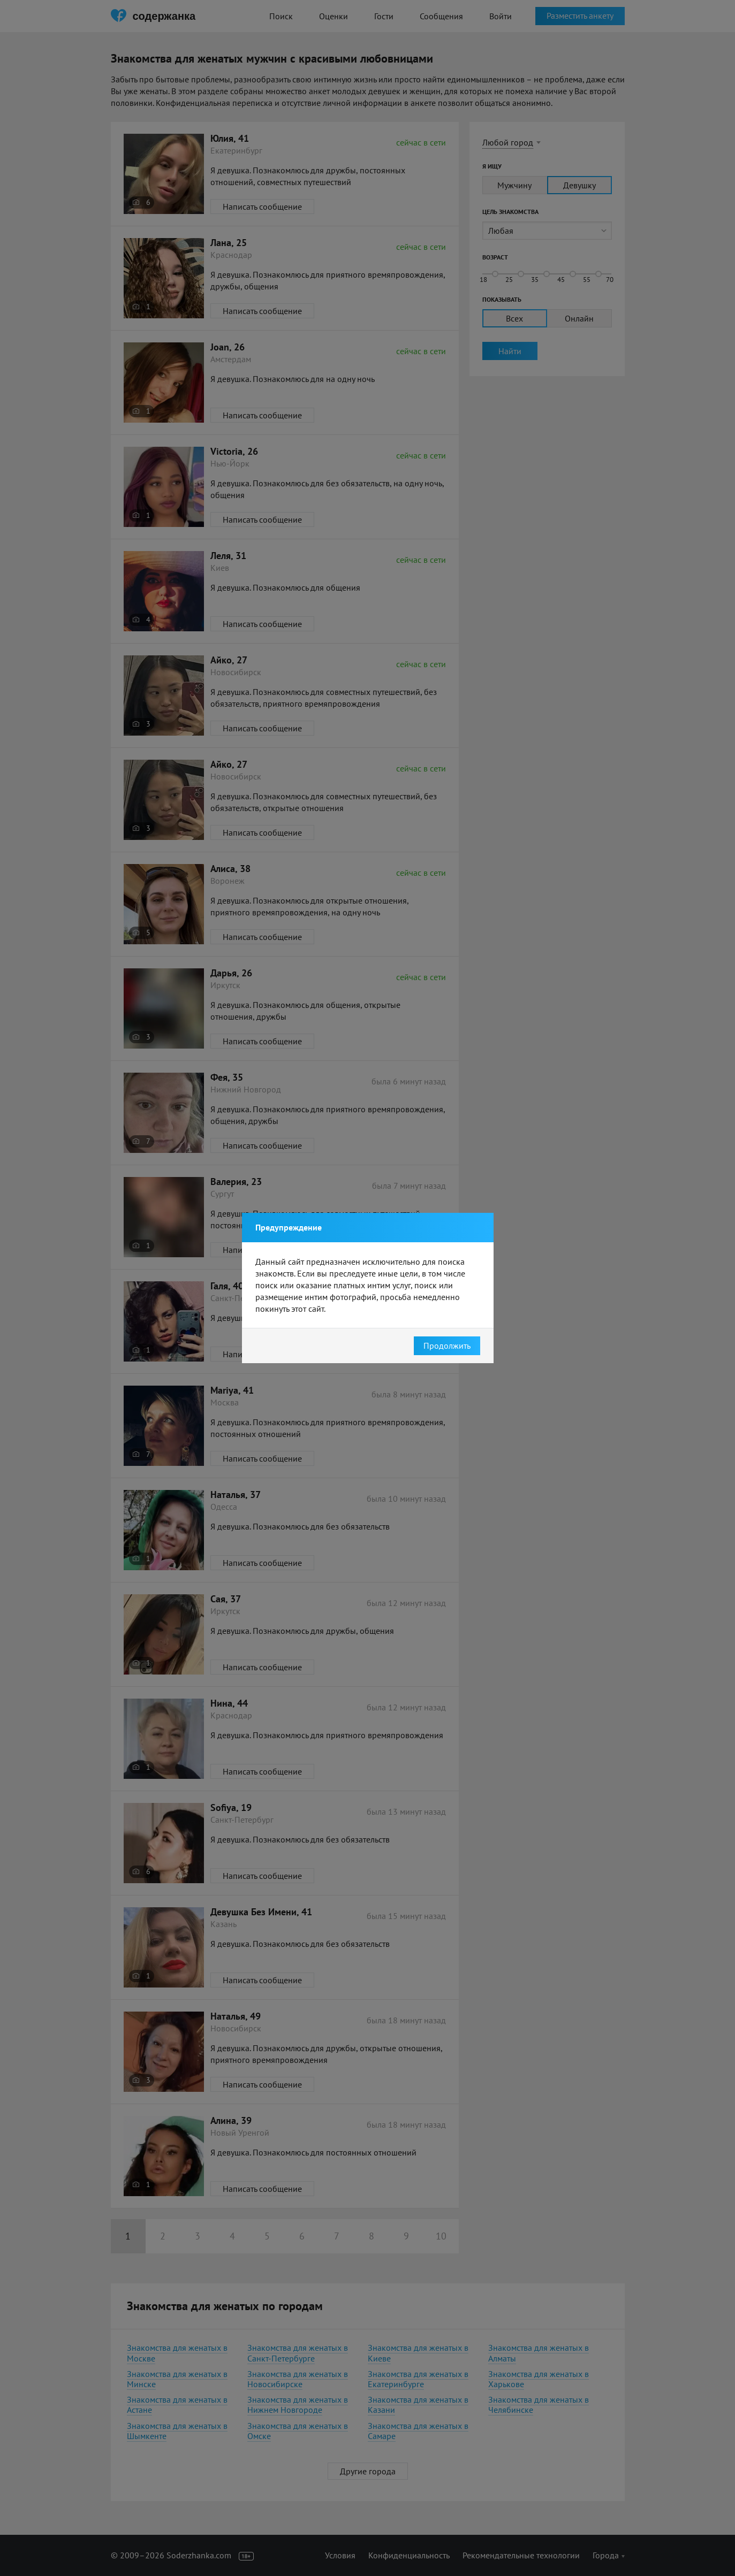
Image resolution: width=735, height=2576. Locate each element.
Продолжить (447, 1345)
